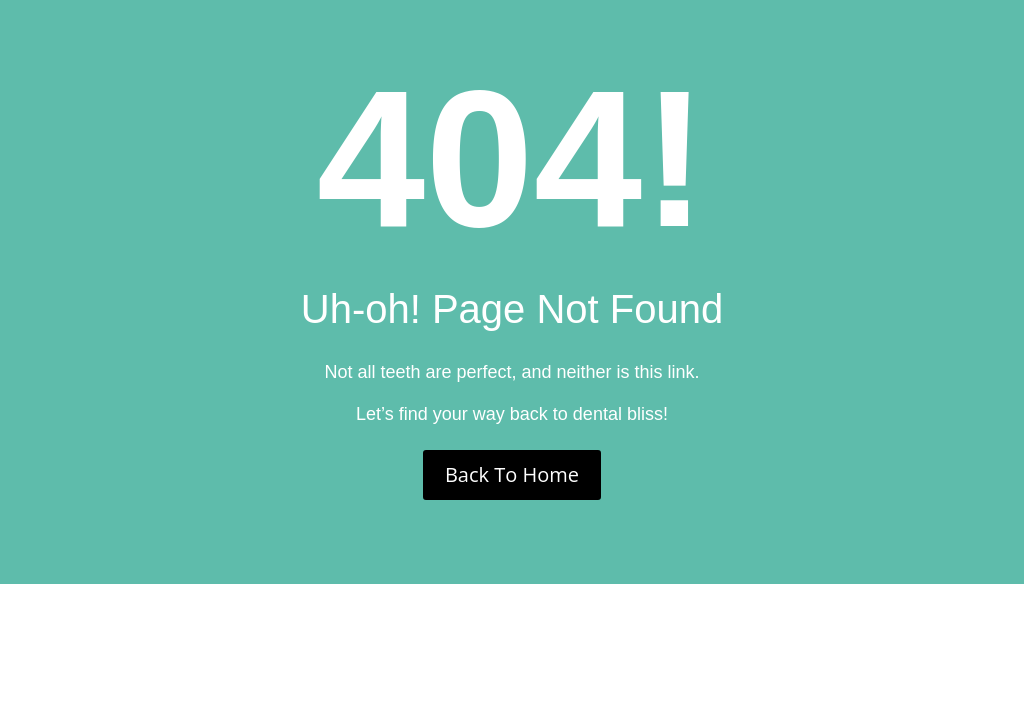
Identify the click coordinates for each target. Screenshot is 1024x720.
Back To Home (512, 474)
